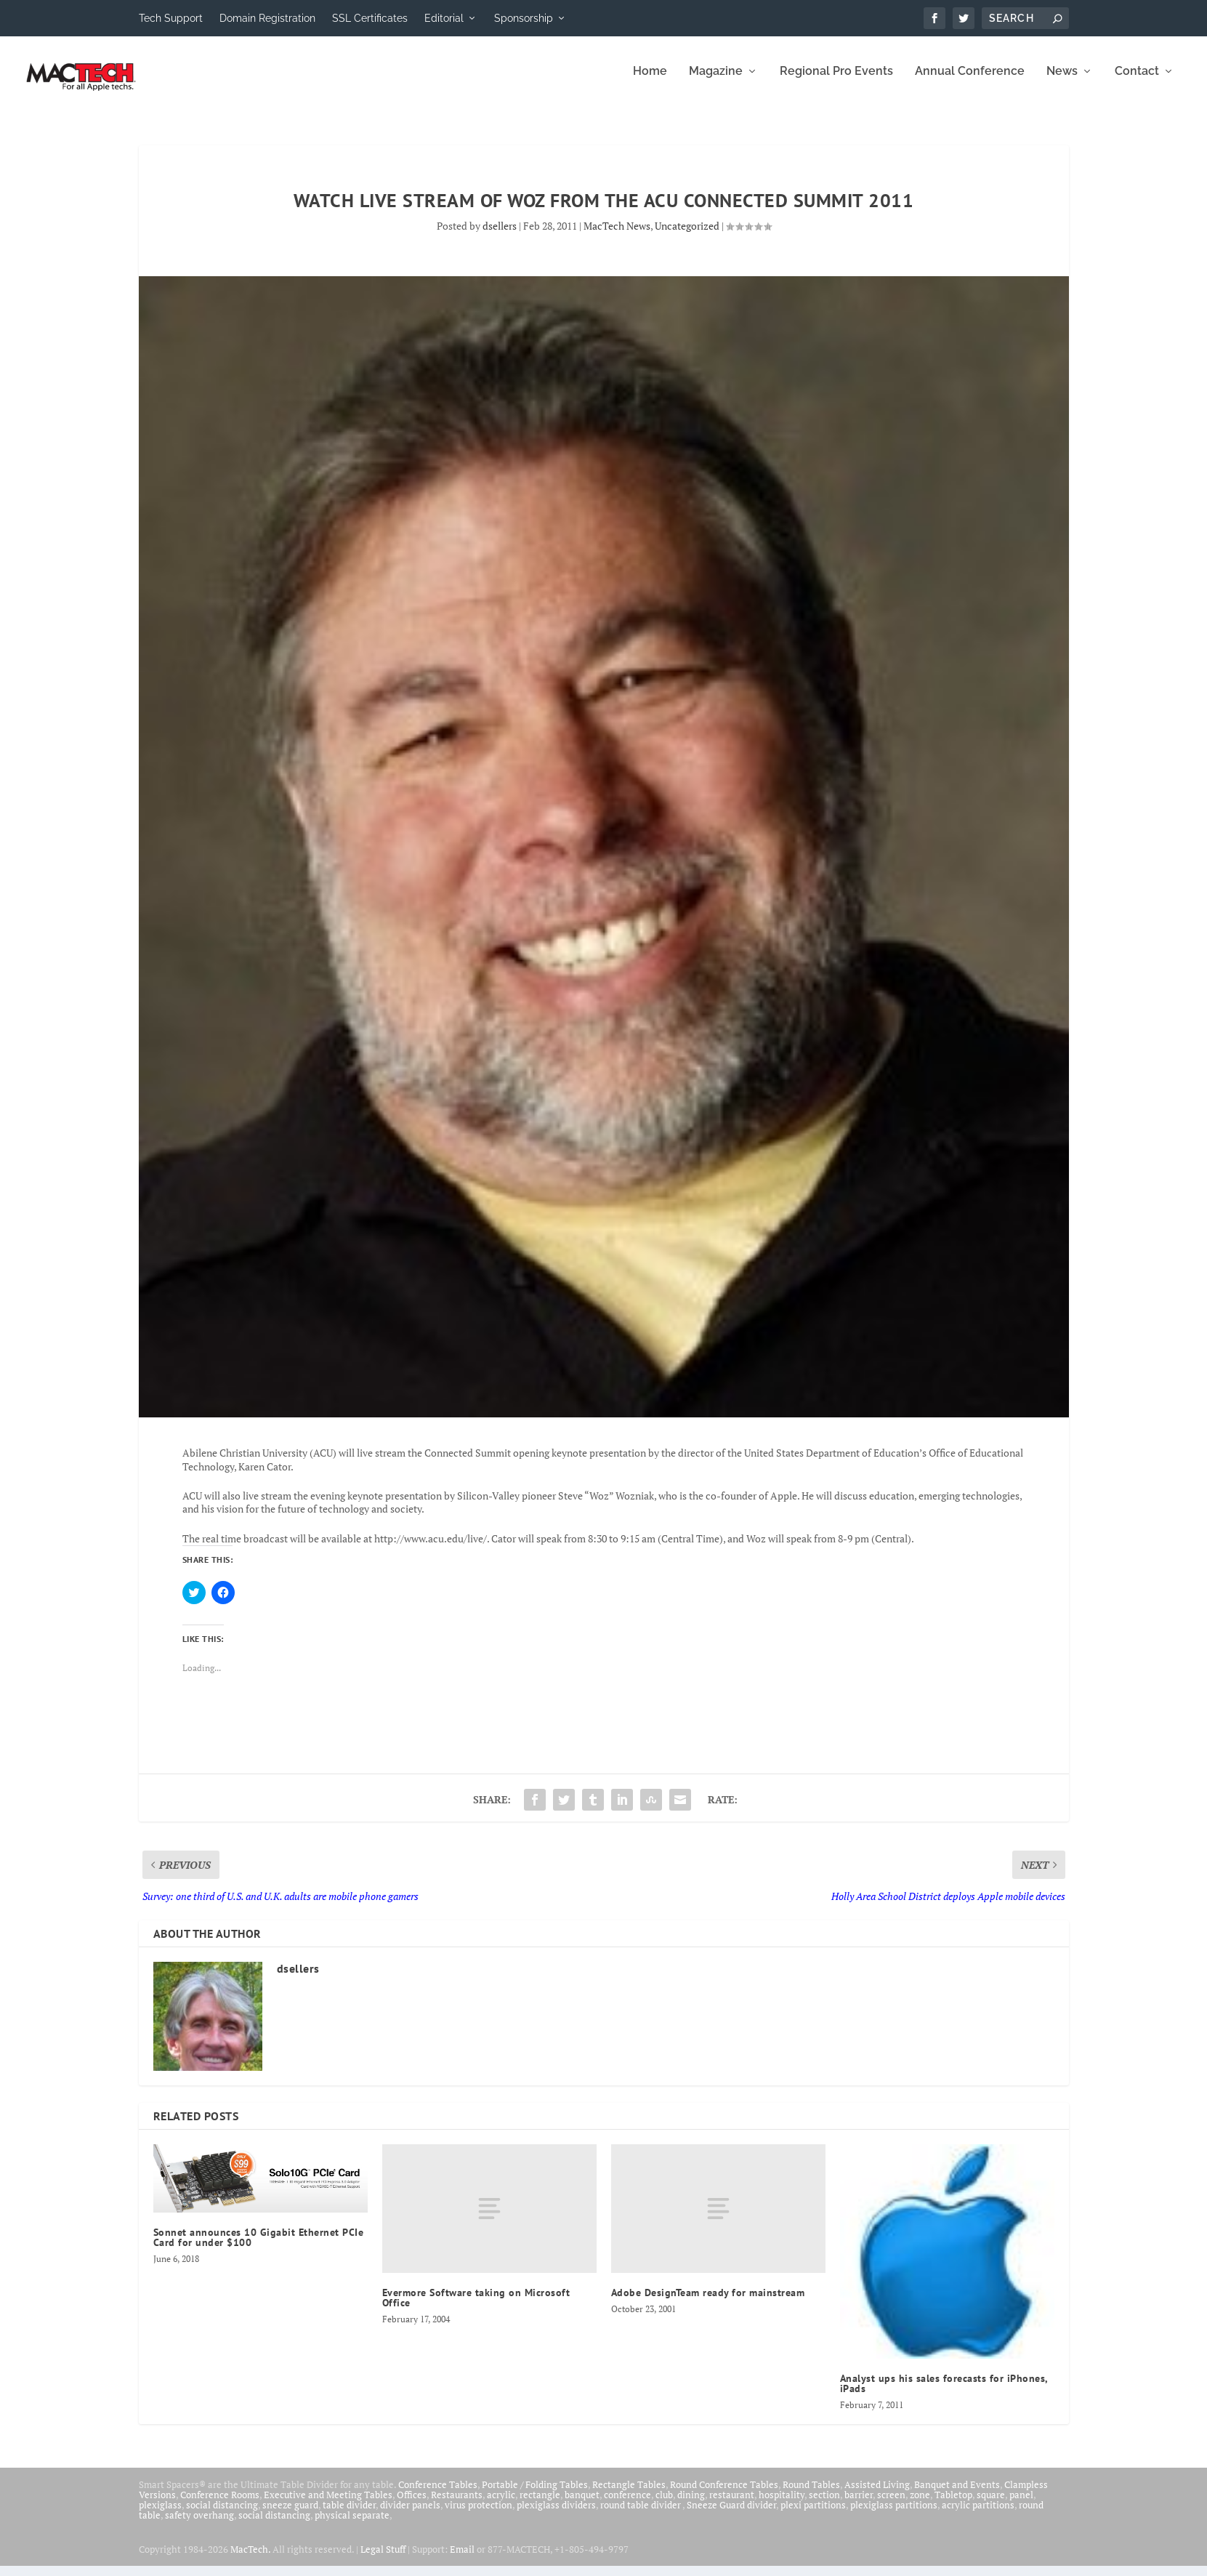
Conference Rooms (219, 2504)
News (1062, 82)
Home (650, 82)
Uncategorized (687, 236)
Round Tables (811, 2494)
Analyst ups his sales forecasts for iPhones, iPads (944, 2393)
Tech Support (171, 18)
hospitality (781, 2504)
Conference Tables (437, 2494)
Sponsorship (523, 18)
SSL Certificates (370, 18)
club (664, 2504)
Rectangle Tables (629, 2494)
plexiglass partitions (893, 2514)
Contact (1137, 82)
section (824, 2504)
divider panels (410, 2514)
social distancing (222, 2514)
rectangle (540, 2504)
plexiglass (160, 2514)
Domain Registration (267, 18)
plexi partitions (813, 2514)
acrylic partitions (978, 2514)
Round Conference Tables (724, 2494)
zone (920, 2504)
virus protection (478, 2514)
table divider (349, 2514)
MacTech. (250, 2559)
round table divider (641, 2514)
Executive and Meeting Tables (328, 2504)
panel (1021, 2504)
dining (691, 2504)
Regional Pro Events (836, 82)
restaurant (731, 2504)
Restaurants (457, 2504)
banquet (582, 2504)
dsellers (500, 236)
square (991, 2504)
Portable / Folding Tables (535, 2494)
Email (462, 2559)
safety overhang (199, 2525)
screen (891, 2504)
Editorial (444, 18)
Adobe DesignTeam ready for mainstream (708, 2302)
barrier (858, 2504)
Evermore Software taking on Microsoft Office (476, 2307)
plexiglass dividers (556, 2514)
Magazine (716, 82)
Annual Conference (970, 82)
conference (627, 2504)
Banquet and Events (957, 2494)
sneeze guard (290, 2514)
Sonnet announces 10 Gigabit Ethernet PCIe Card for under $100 (258, 2247)
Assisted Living (877, 2494)
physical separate (352, 2525)
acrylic (501, 2504)
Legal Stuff (382, 2559)
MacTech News (617, 236)
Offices (412, 2504)
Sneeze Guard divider (731, 2514)
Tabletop (953, 2504)
